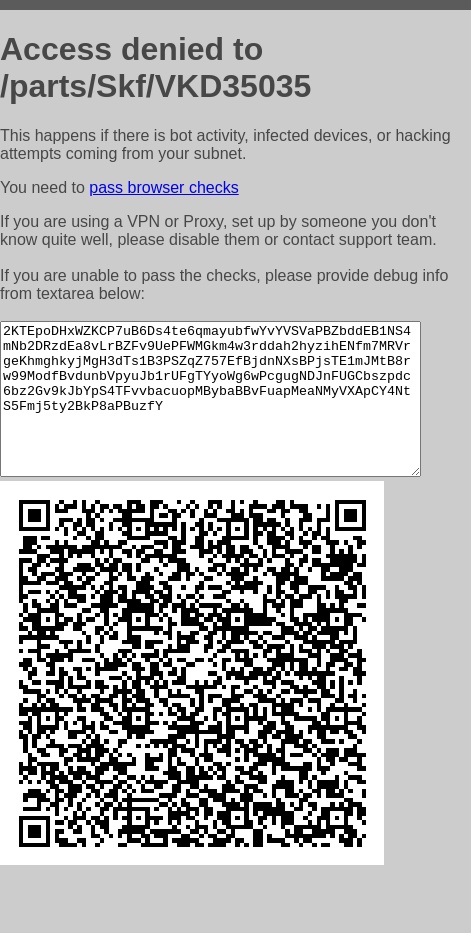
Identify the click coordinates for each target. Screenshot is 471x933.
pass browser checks (163, 187)
